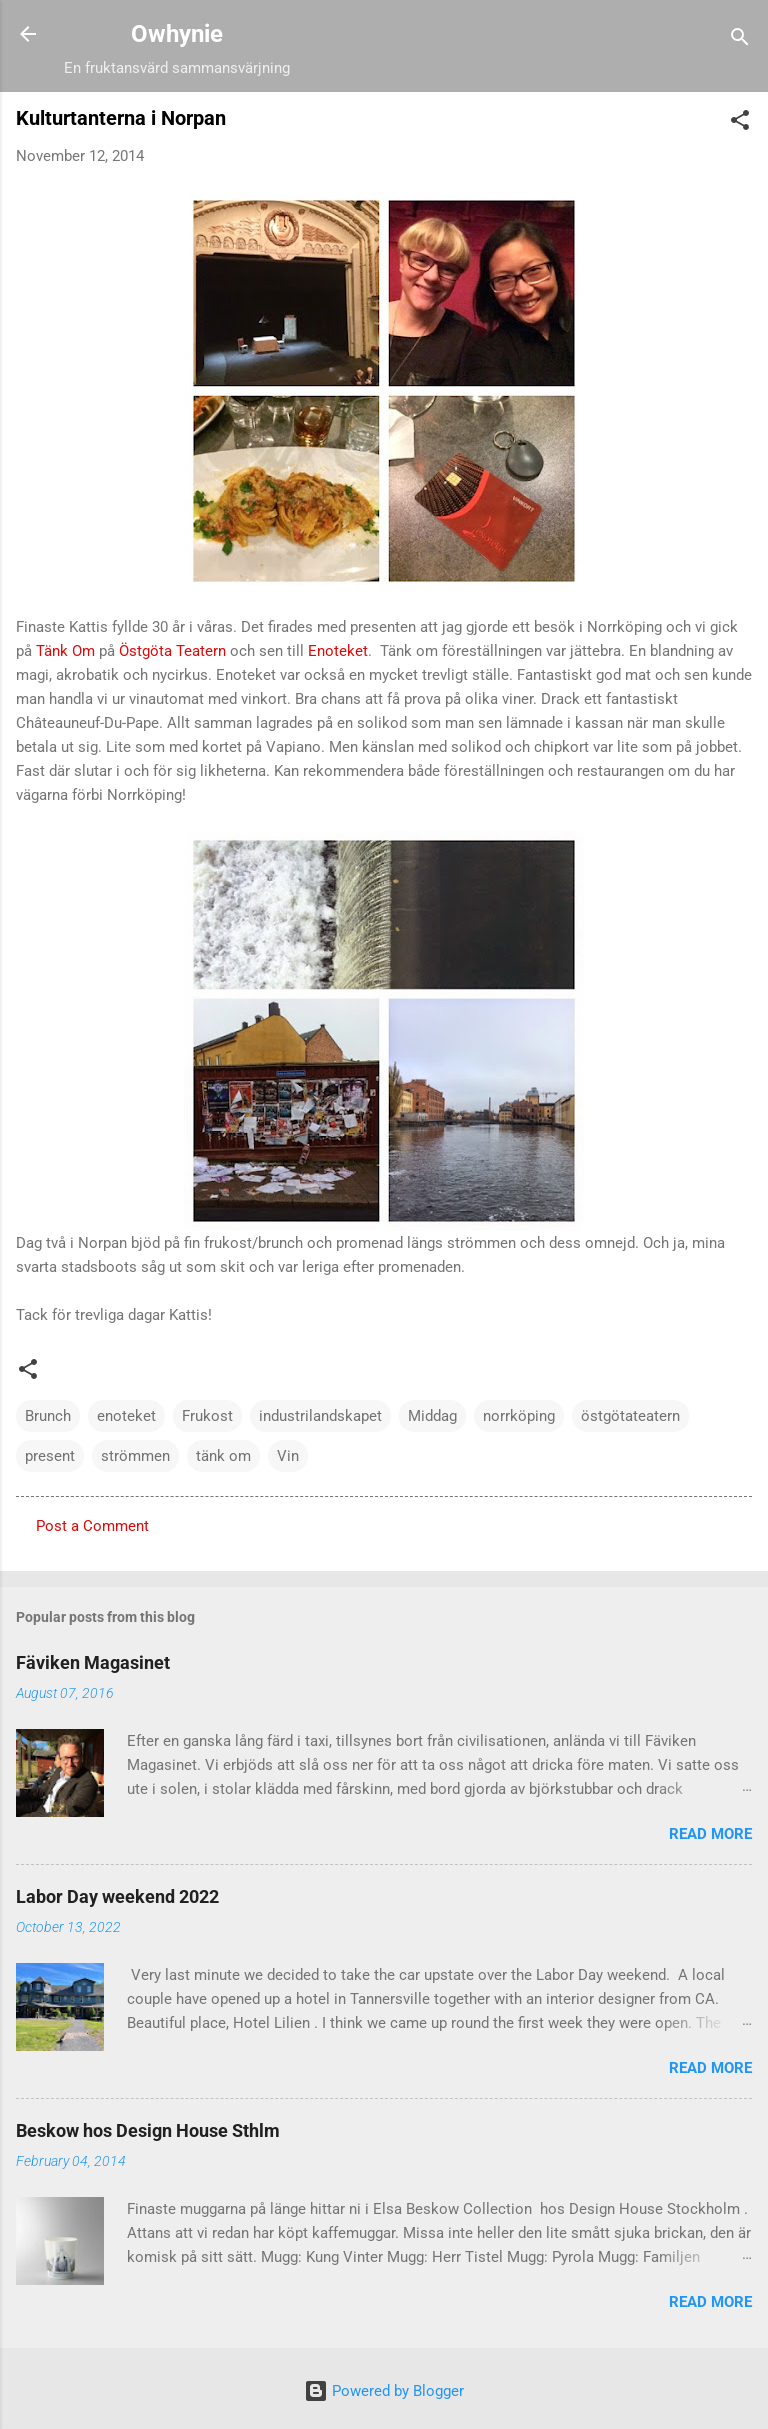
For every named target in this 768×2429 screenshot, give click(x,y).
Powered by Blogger (384, 2391)
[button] (740, 123)
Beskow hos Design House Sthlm (148, 2130)
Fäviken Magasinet (93, 1662)
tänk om (223, 1456)
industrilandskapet (320, 1416)
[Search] (740, 40)
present (50, 1456)
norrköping (519, 1416)
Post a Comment (92, 1526)
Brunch (48, 1416)
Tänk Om (65, 651)
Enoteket (338, 651)
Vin (288, 1456)
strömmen (135, 1456)
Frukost (207, 1416)
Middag (432, 1416)
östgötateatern (630, 1416)
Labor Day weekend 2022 (117, 1896)
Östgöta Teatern (172, 651)
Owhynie (177, 34)
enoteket (126, 1416)
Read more (710, 1834)
